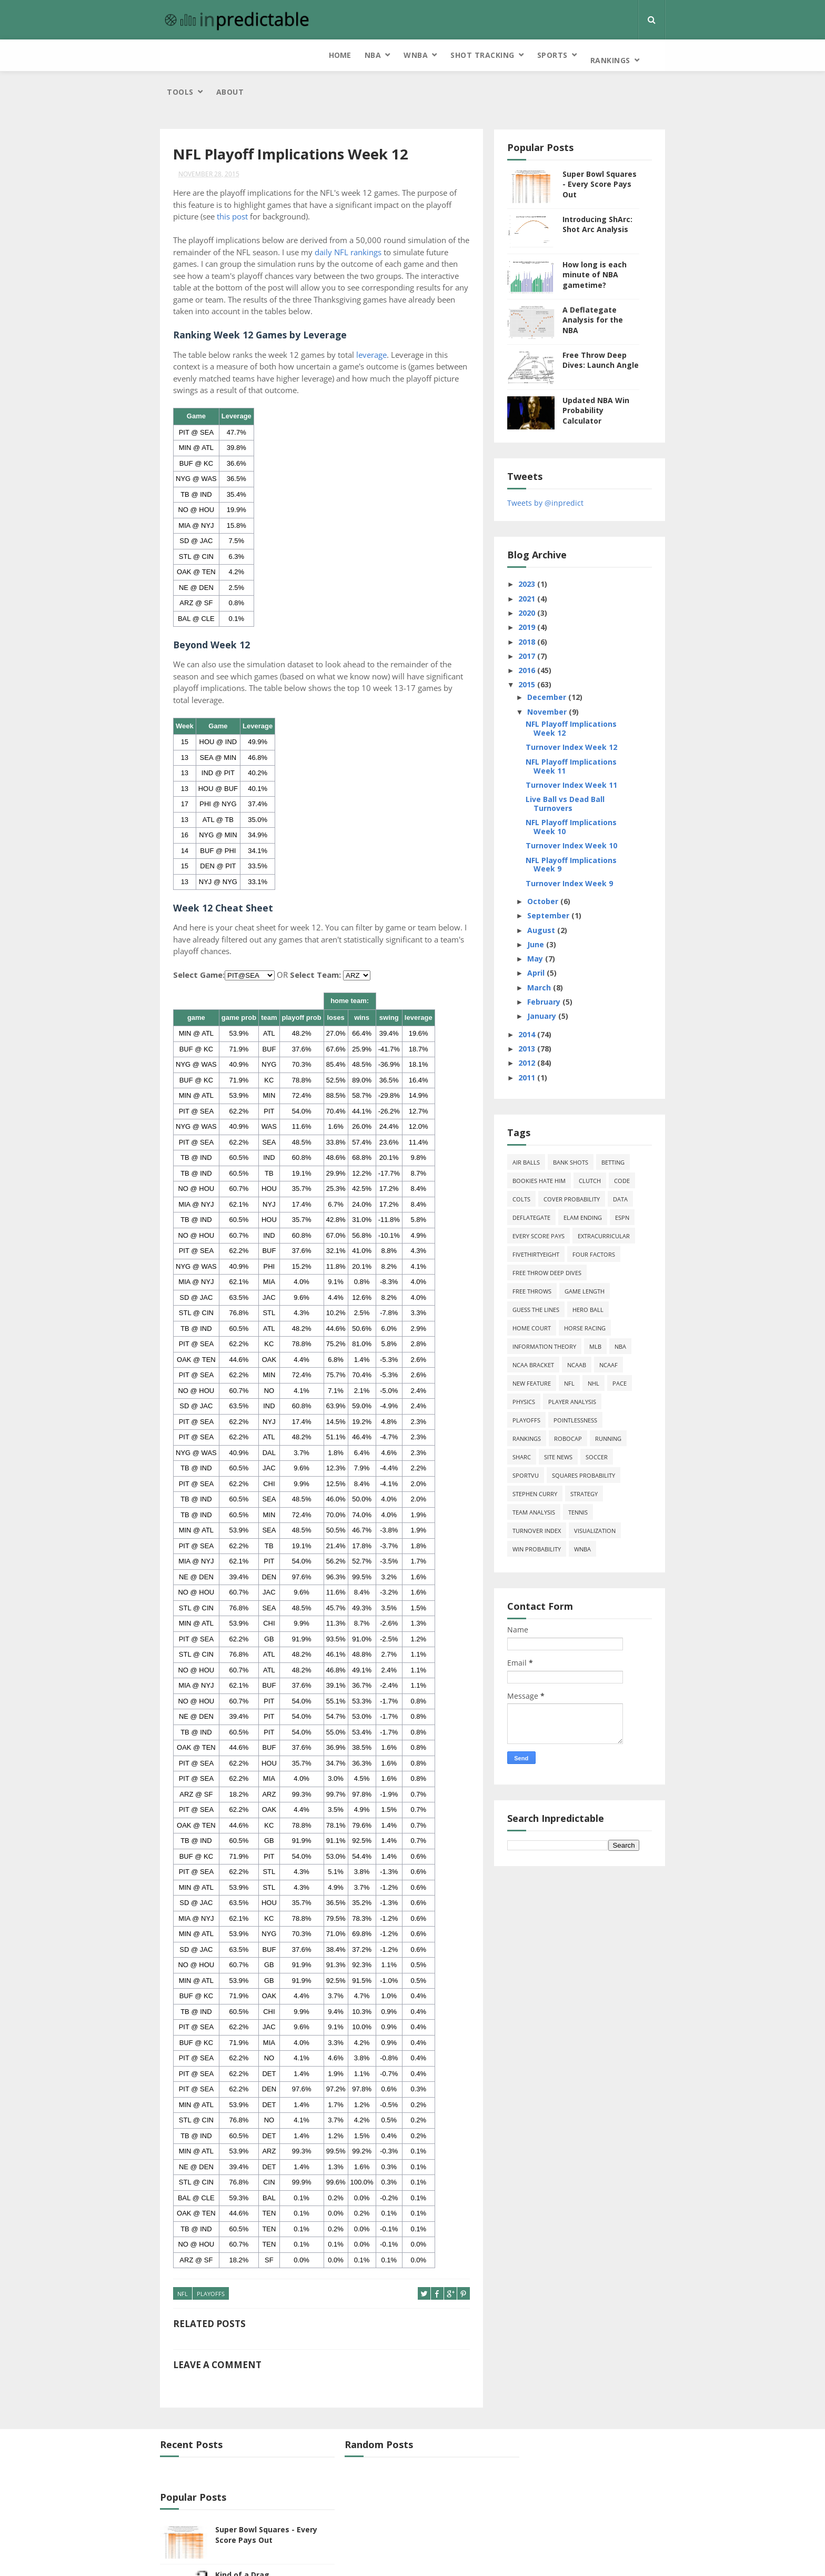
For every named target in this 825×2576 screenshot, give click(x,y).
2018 (541, 605)
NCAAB (589, 1328)
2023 (541, 548)
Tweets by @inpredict (558, 466)
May (549, 922)
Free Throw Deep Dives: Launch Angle (614, 323)
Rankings (448, 55)
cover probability (585, 1163)
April (550, 936)
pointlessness (588, 1384)
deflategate (545, 1181)
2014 (541, 998)
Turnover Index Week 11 (584, 748)
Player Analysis (585, 1365)
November (561, 675)
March (553, 951)
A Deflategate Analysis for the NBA (606, 283)
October (557, 864)
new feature (545, 1347)
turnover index (550, 1494)
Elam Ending (596, 1181)
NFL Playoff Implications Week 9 (584, 827)
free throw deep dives (560, 1236)
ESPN (635, 1181)
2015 (541, 648)
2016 (541, 633)
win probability (550, 1513)
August (555, 893)
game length (598, 1255)
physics (537, 1365)
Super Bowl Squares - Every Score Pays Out (613, 147)
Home (178, 55)
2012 (541, 1026)
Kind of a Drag (586, 2486)
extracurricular (617, 1200)
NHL (606, 1347)
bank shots (583, 1126)
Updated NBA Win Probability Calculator (609, 373)
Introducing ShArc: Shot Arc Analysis (611, 187)
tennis (591, 1476)
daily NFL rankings (361, 216)
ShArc (535, 1421)
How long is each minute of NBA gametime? (608, 238)
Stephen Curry (548, 1457)
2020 (541, 576)
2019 (541, 590)
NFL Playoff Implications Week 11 (584, 729)
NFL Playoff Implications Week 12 (584, 692)
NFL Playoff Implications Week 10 (584, 789)
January (555, 980)
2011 (541, 1041)
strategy (597, 1457)
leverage (371, 318)
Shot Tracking (321, 55)
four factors (607, 1218)
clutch (603, 1144)
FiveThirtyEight (549, 1218)
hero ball (601, 1273)
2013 (541, 1012)
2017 (541, 619)
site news (571, 1421)
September (562, 879)
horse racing (598, 1292)
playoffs (211, 2258)
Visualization (608, 1494)
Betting (626, 1126)
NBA (211, 55)
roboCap (581, 1402)
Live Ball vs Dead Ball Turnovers (578, 766)
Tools (504, 55)
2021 (541, 562)
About (554, 55)
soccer (610, 1421)
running (621, 1402)
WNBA (254, 55)
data (633, 1163)
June (549, 908)
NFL (182, 2258)
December (560, 660)
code (635, 1144)
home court (545, 1292)
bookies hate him (552, 1144)
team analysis (547, 1476)
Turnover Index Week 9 (582, 846)
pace (633, 1347)
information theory (557, 1310)
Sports (390, 55)
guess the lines (549, 1273)
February (558, 965)
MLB (608, 1310)
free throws (545, 1255)
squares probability (596, 1439)
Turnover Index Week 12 (584, 711)
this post (232, 180)
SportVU (539, 1439)
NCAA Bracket (546, 1328)
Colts (535, 1163)
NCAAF (621, 1328)
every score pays (552, 1200)
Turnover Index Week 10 (584, 809)
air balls (539, 1126)
